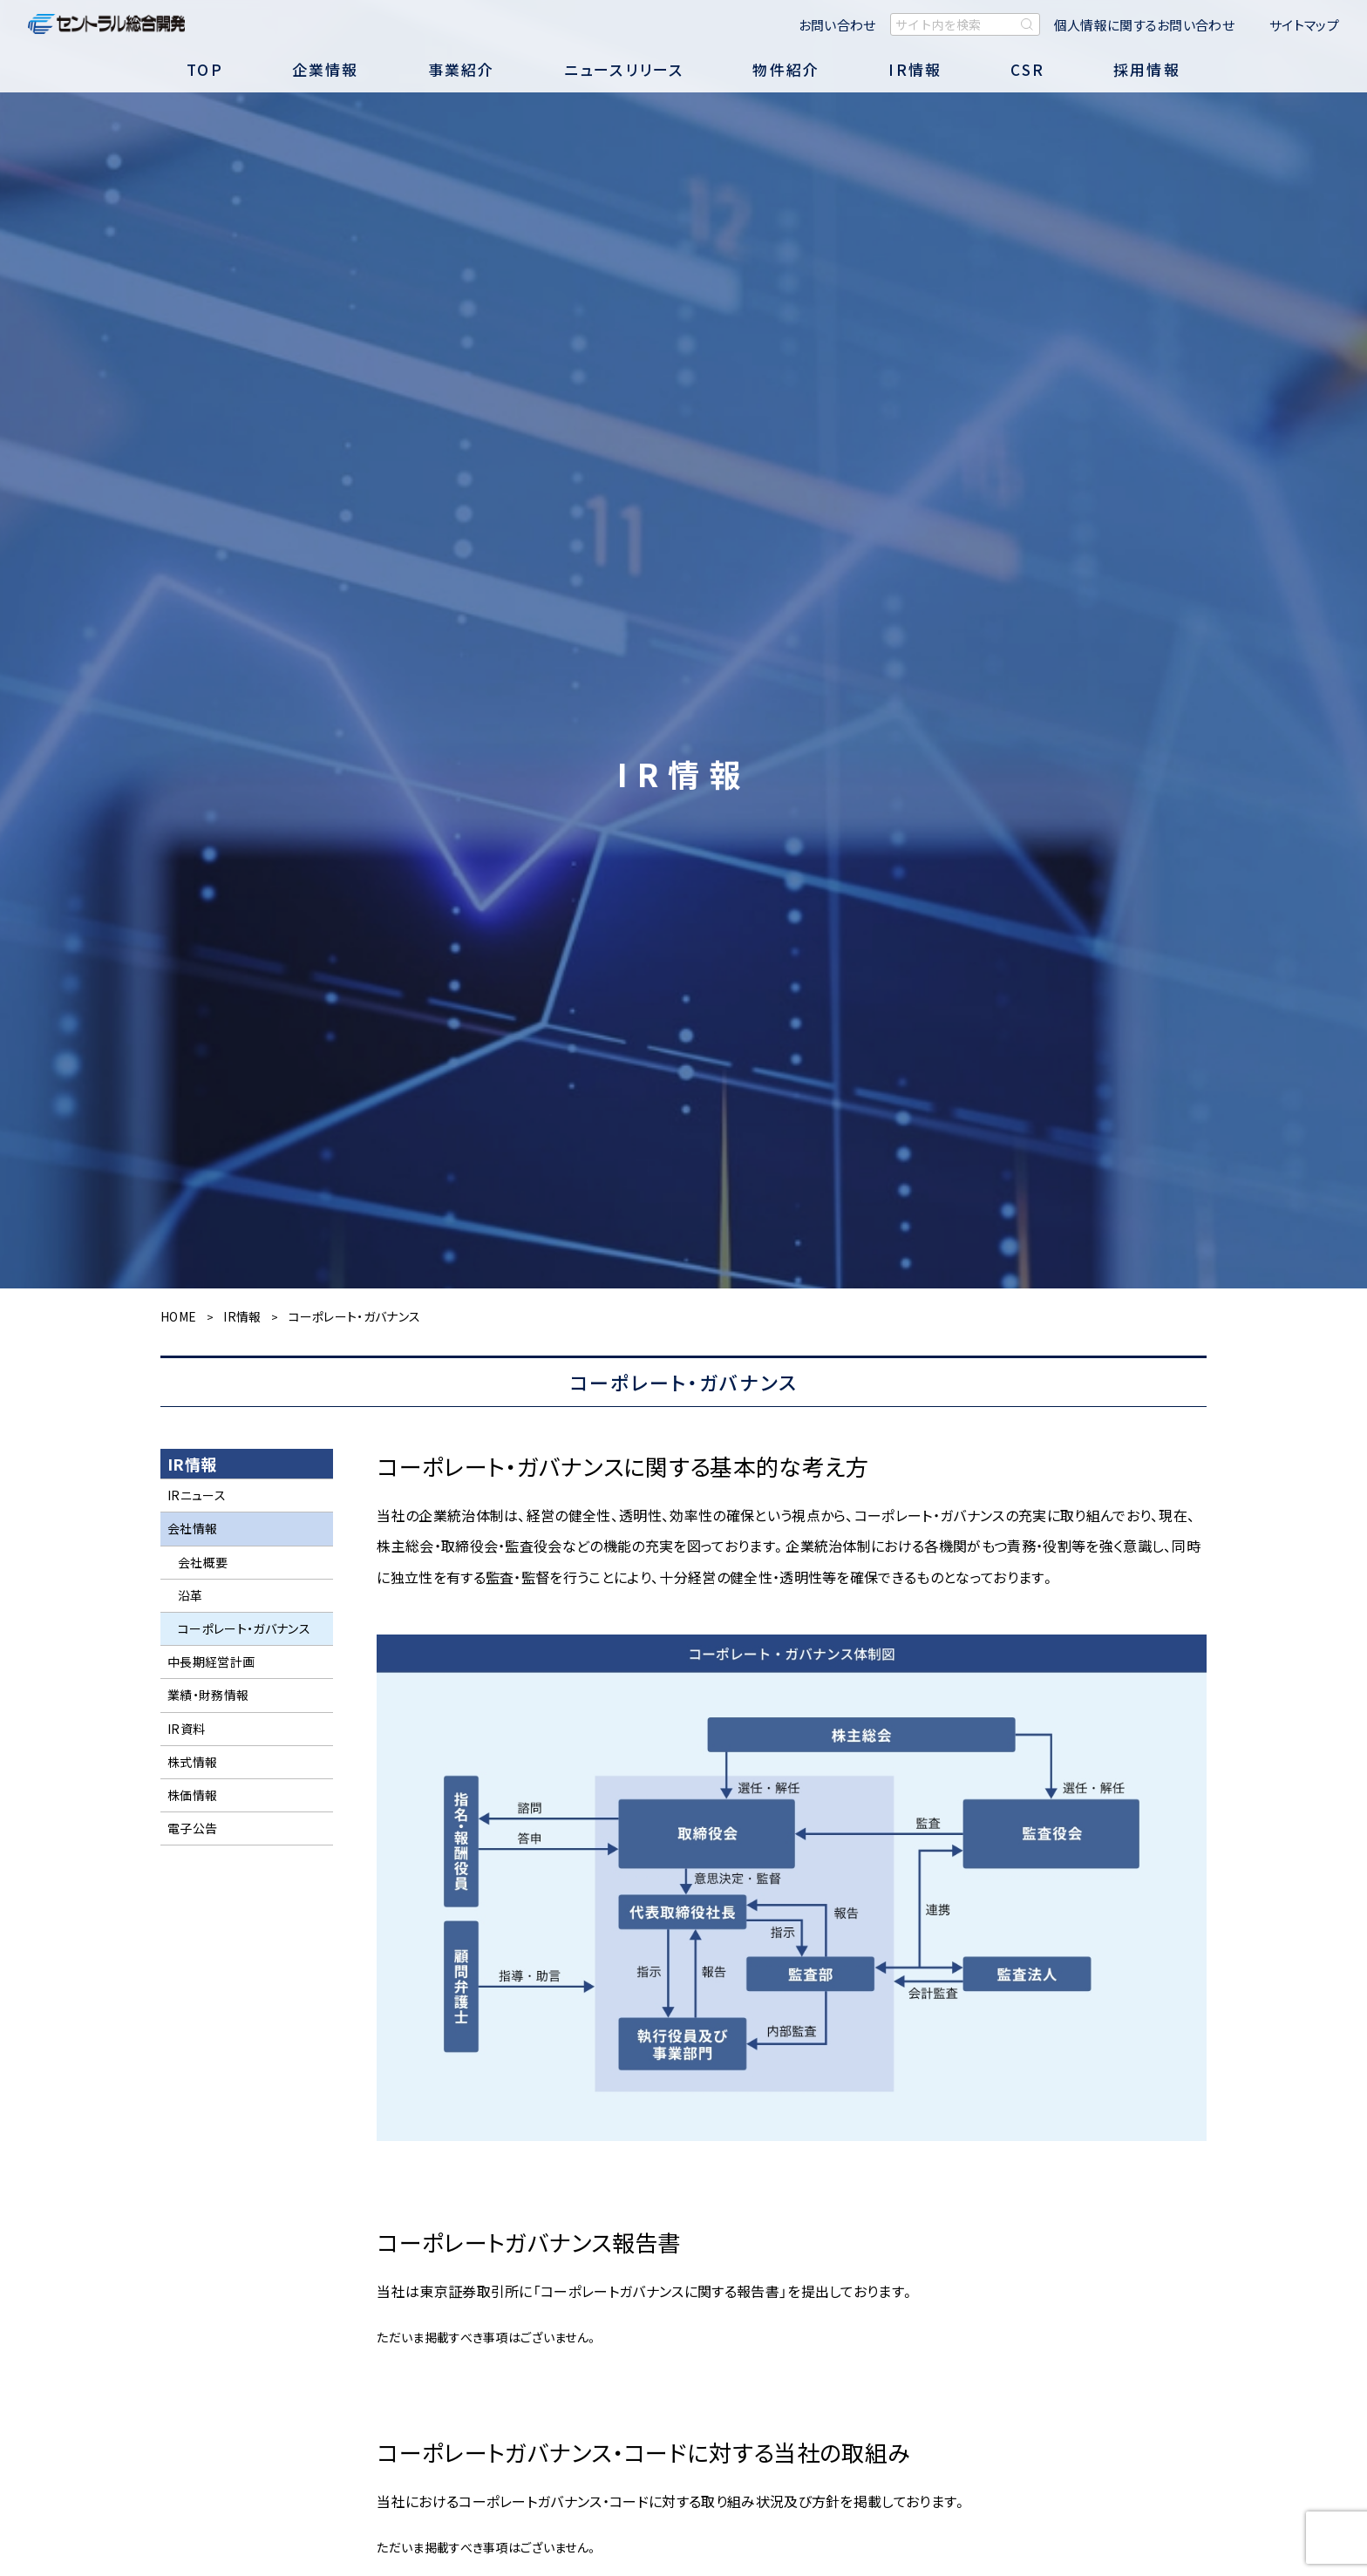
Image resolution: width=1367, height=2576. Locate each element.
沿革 (190, 1595)
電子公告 (192, 1828)
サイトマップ (1304, 25)
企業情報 (325, 69)
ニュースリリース (624, 69)
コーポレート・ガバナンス (244, 1628)
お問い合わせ (837, 25)
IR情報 (915, 69)
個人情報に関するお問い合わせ (1144, 25)
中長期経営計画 (211, 1661)
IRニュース (196, 1495)
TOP (205, 69)
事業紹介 (461, 69)
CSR (1027, 69)
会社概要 (203, 1562)
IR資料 (186, 1728)
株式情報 (192, 1762)
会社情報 (192, 1528)
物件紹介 (786, 69)
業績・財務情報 (207, 1694)
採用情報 (1146, 69)
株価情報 (192, 1795)
